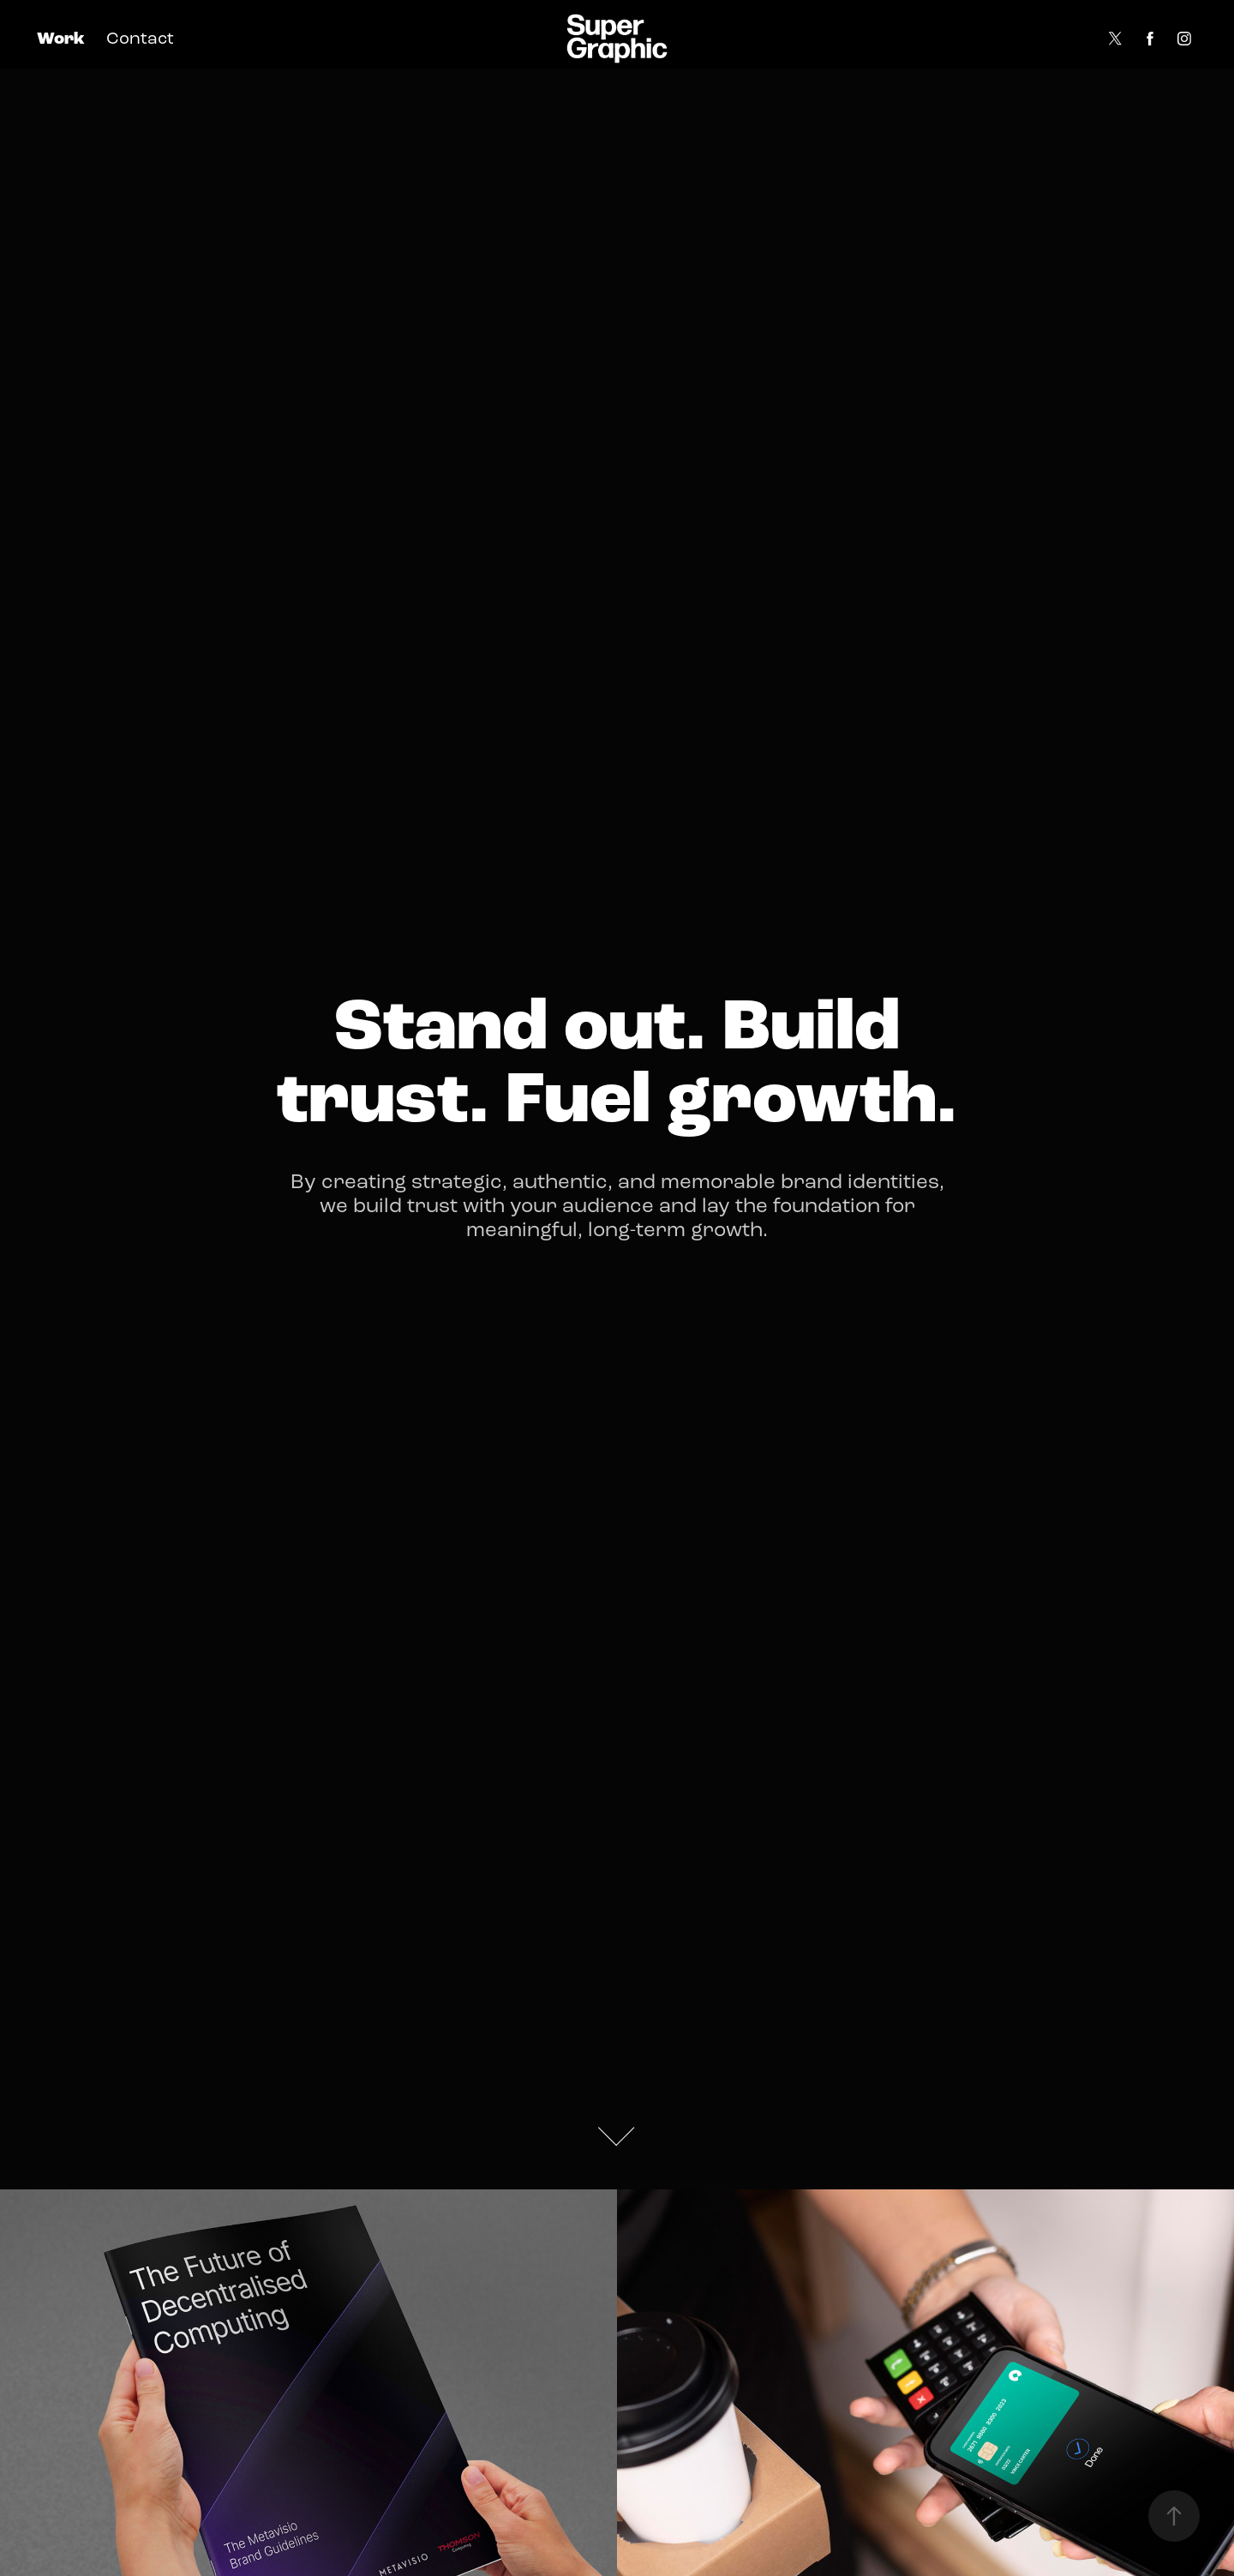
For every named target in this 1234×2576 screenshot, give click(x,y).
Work (61, 38)
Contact (140, 38)
